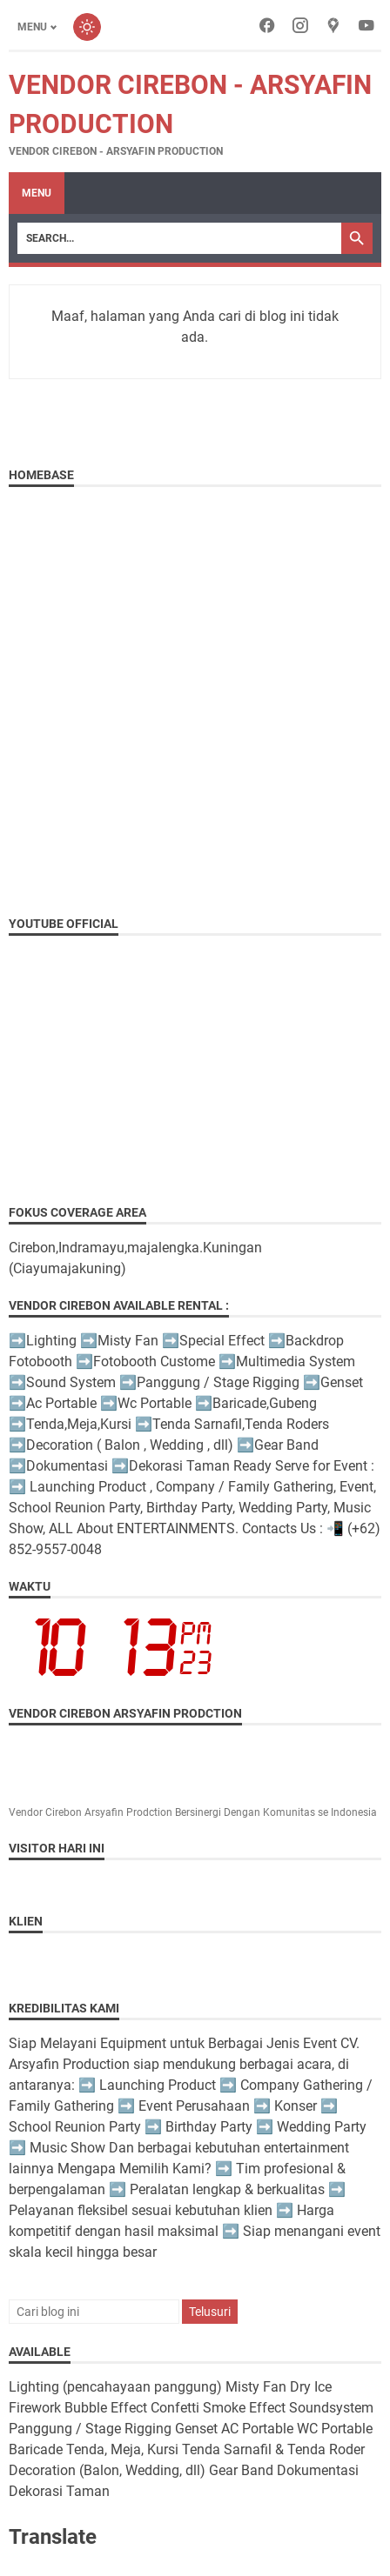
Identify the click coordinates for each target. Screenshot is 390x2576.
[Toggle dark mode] (87, 27)
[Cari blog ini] (94, 2311)
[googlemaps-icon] (333, 27)
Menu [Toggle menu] (32, 27)
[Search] (179, 238)
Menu (36, 193)
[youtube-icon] (366, 27)
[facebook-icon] (267, 27)
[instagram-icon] (300, 27)
